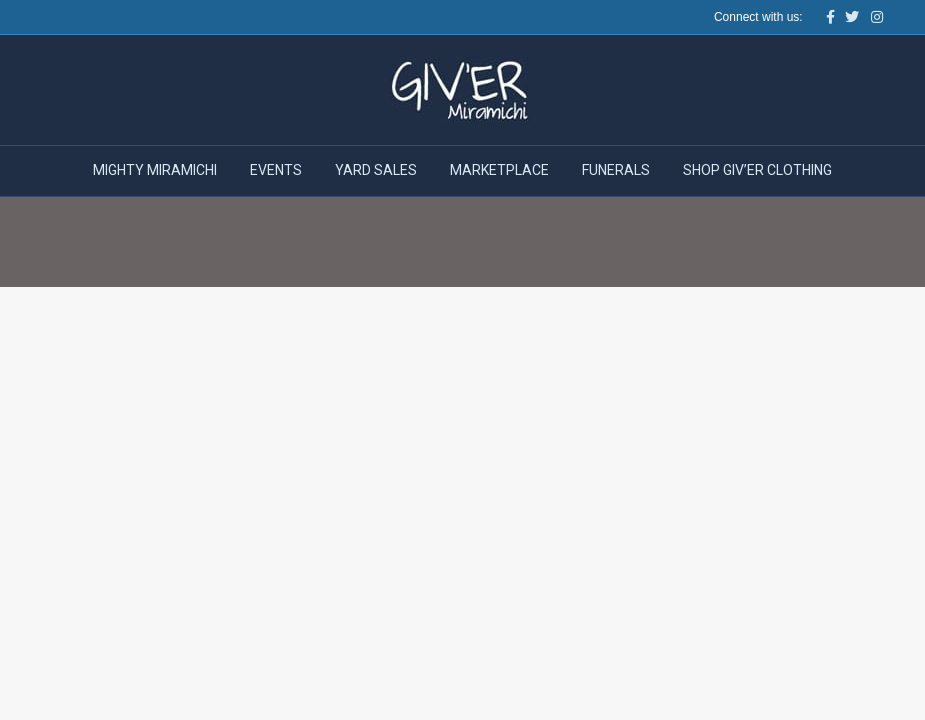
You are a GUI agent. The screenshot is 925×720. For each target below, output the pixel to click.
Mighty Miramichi (155, 170)
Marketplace (499, 170)
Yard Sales (376, 170)
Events (276, 170)
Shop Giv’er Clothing (757, 170)
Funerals (616, 170)
